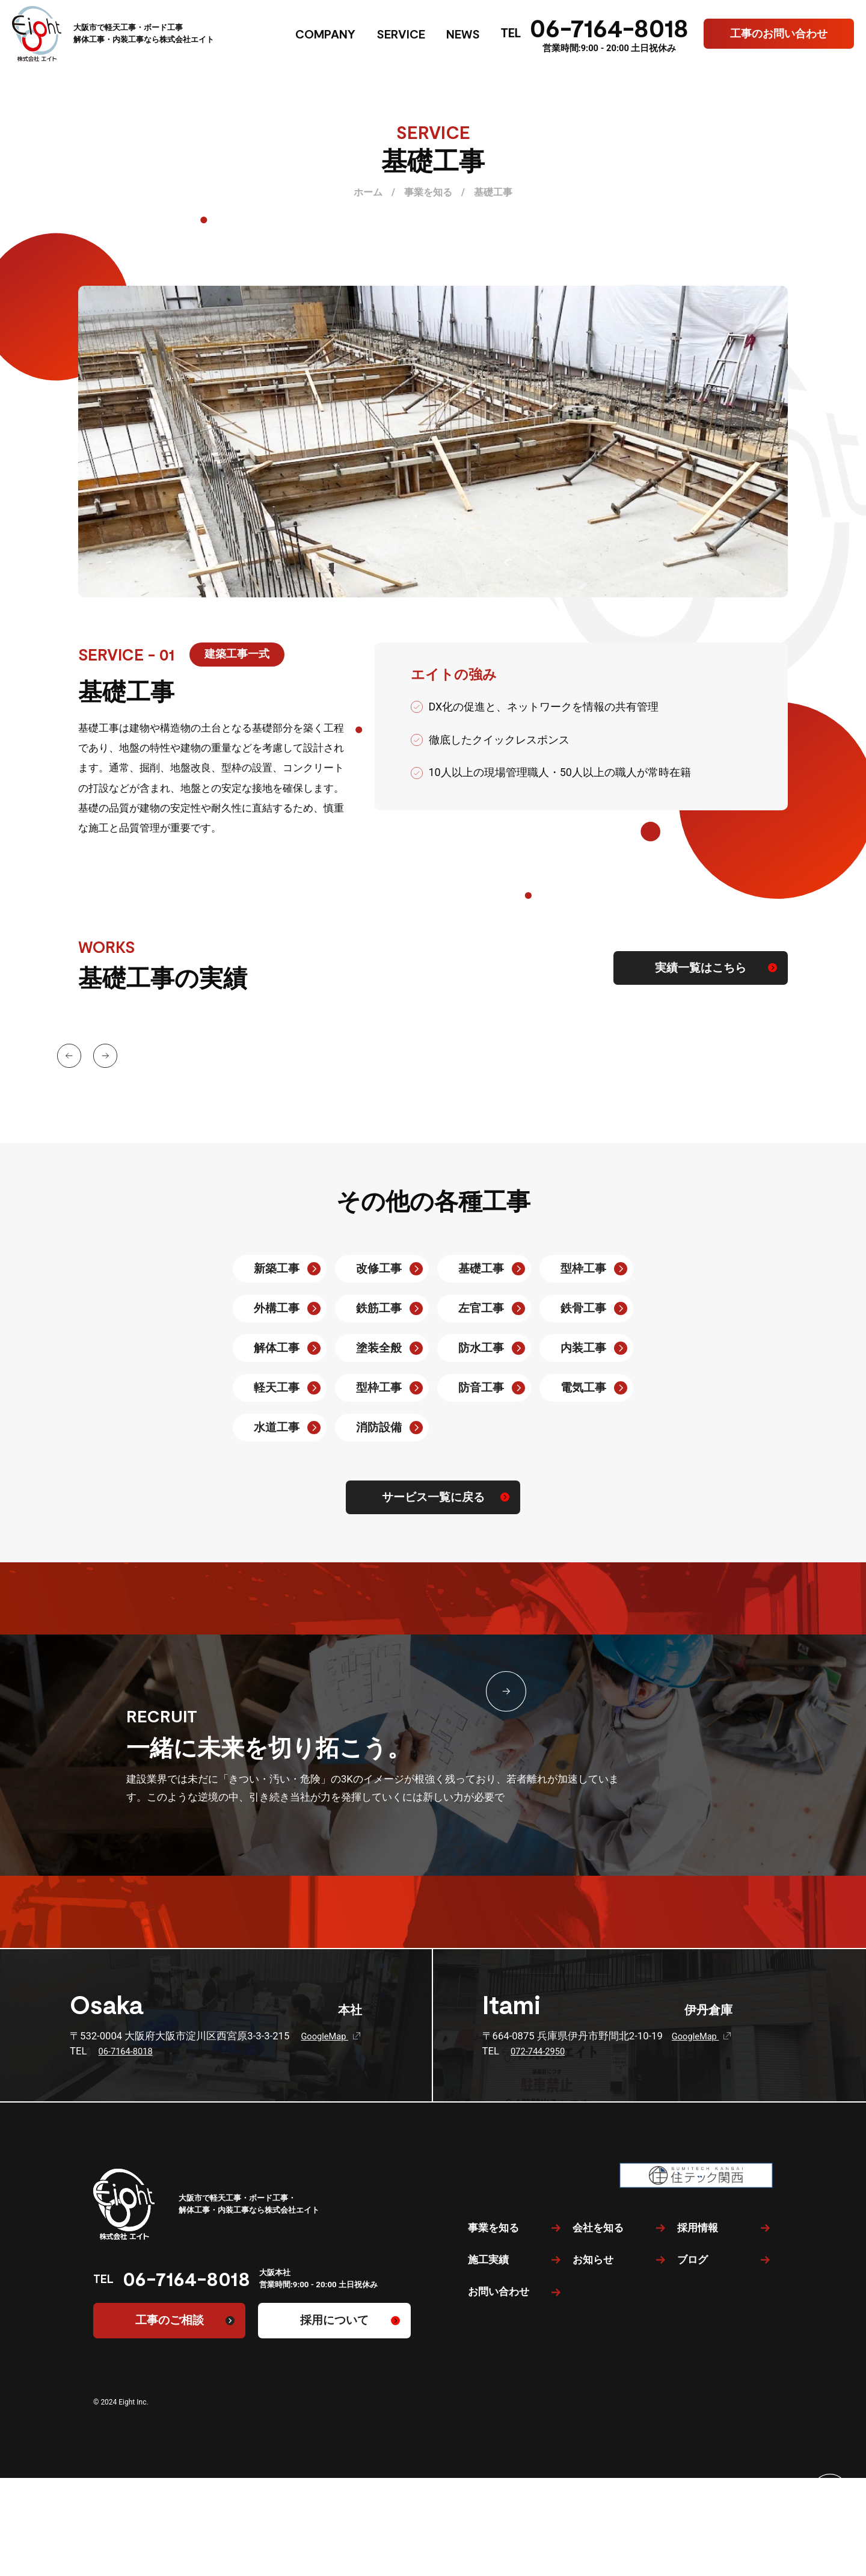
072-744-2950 (539, 2051)
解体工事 (276, 1348)
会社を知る (598, 2356)
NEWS (463, 33)
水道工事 (276, 1427)
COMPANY (325, 33)
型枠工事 (583, 1268)
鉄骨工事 (583, 1308)
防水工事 (481, 1348)
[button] (73, 1042)
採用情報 (697, 2356)
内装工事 (583, 1348)
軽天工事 (276, 1387)
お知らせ (593, 2388)
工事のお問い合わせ (779, 33)
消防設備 (379, 1427)
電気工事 (583, 1387)
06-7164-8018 (609, 27)
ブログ (692, 2388)
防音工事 (481, 1387)
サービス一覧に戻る (433, 1497)
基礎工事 (481, 1268)
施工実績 (488, 2388)
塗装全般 (379, 1348)
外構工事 (276, 1308)
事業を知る (493, 2356)
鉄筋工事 (379, 1308)
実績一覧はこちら (700, 968)
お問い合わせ (498, 2420)
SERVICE (400, 33)
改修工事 (379, 1268)
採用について (334, 2320)
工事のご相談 (169, 2320)
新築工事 (276, 1268)
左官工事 (481, 1308)
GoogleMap (332, 2036)
